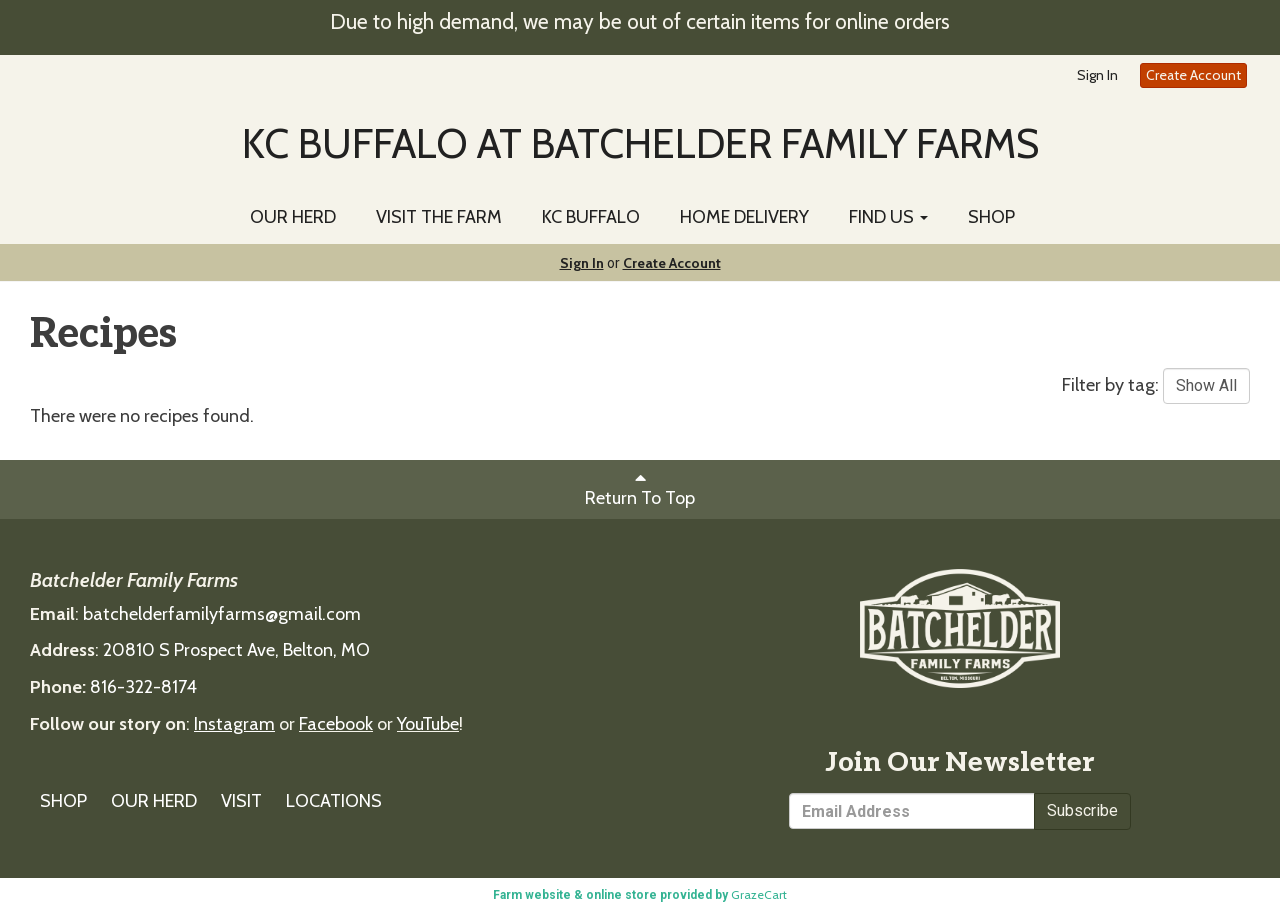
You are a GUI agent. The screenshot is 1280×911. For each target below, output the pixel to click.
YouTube (428, 724)
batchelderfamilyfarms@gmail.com (222, 614)
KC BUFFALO (591, 217)
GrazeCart (759, 894)
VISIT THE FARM (439, 217)
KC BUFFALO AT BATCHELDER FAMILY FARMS (640, 143)
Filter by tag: (1110, 385)
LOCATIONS (334, 801)
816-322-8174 (143, 687)
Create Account (1193, 75)
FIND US (888, 217)
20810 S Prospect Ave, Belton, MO (236, 650)
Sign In (1097, 75)
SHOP (991, 217)
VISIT (241, 801)
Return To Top (640, 488)
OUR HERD (293, 217)
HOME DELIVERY (744, 217)
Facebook (336, 724)
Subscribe (1082, 810)
